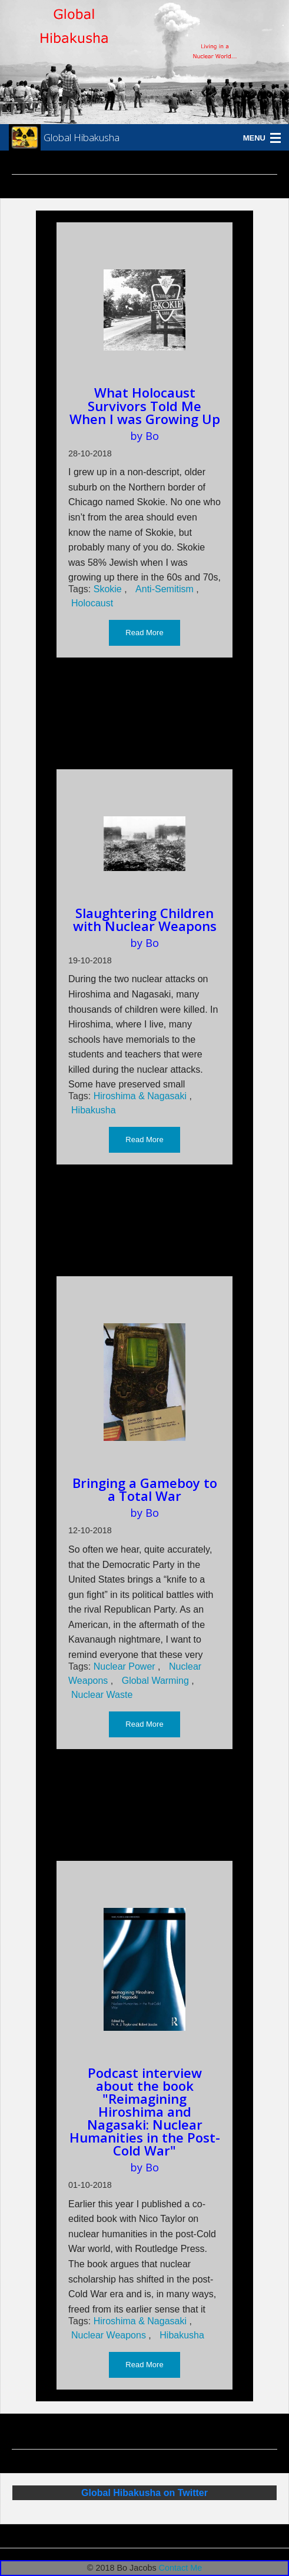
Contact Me (180, 2567)
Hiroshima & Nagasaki (142, 1096)
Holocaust (92, 603)
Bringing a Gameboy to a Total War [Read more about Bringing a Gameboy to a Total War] (144, 1489)
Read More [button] (144, 632)
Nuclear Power (126, 1666)
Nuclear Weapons (109, 2335)
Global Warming (157, 1681)
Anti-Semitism (165, 589)
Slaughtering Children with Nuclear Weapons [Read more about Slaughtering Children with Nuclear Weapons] (145, 919)
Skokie (109, 589)
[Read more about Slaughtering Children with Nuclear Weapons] (144, 843)
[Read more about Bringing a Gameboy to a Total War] (144, 1382)
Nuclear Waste (101, 1695)
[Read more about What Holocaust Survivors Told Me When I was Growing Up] (144, 310)
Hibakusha (93, 1110)
